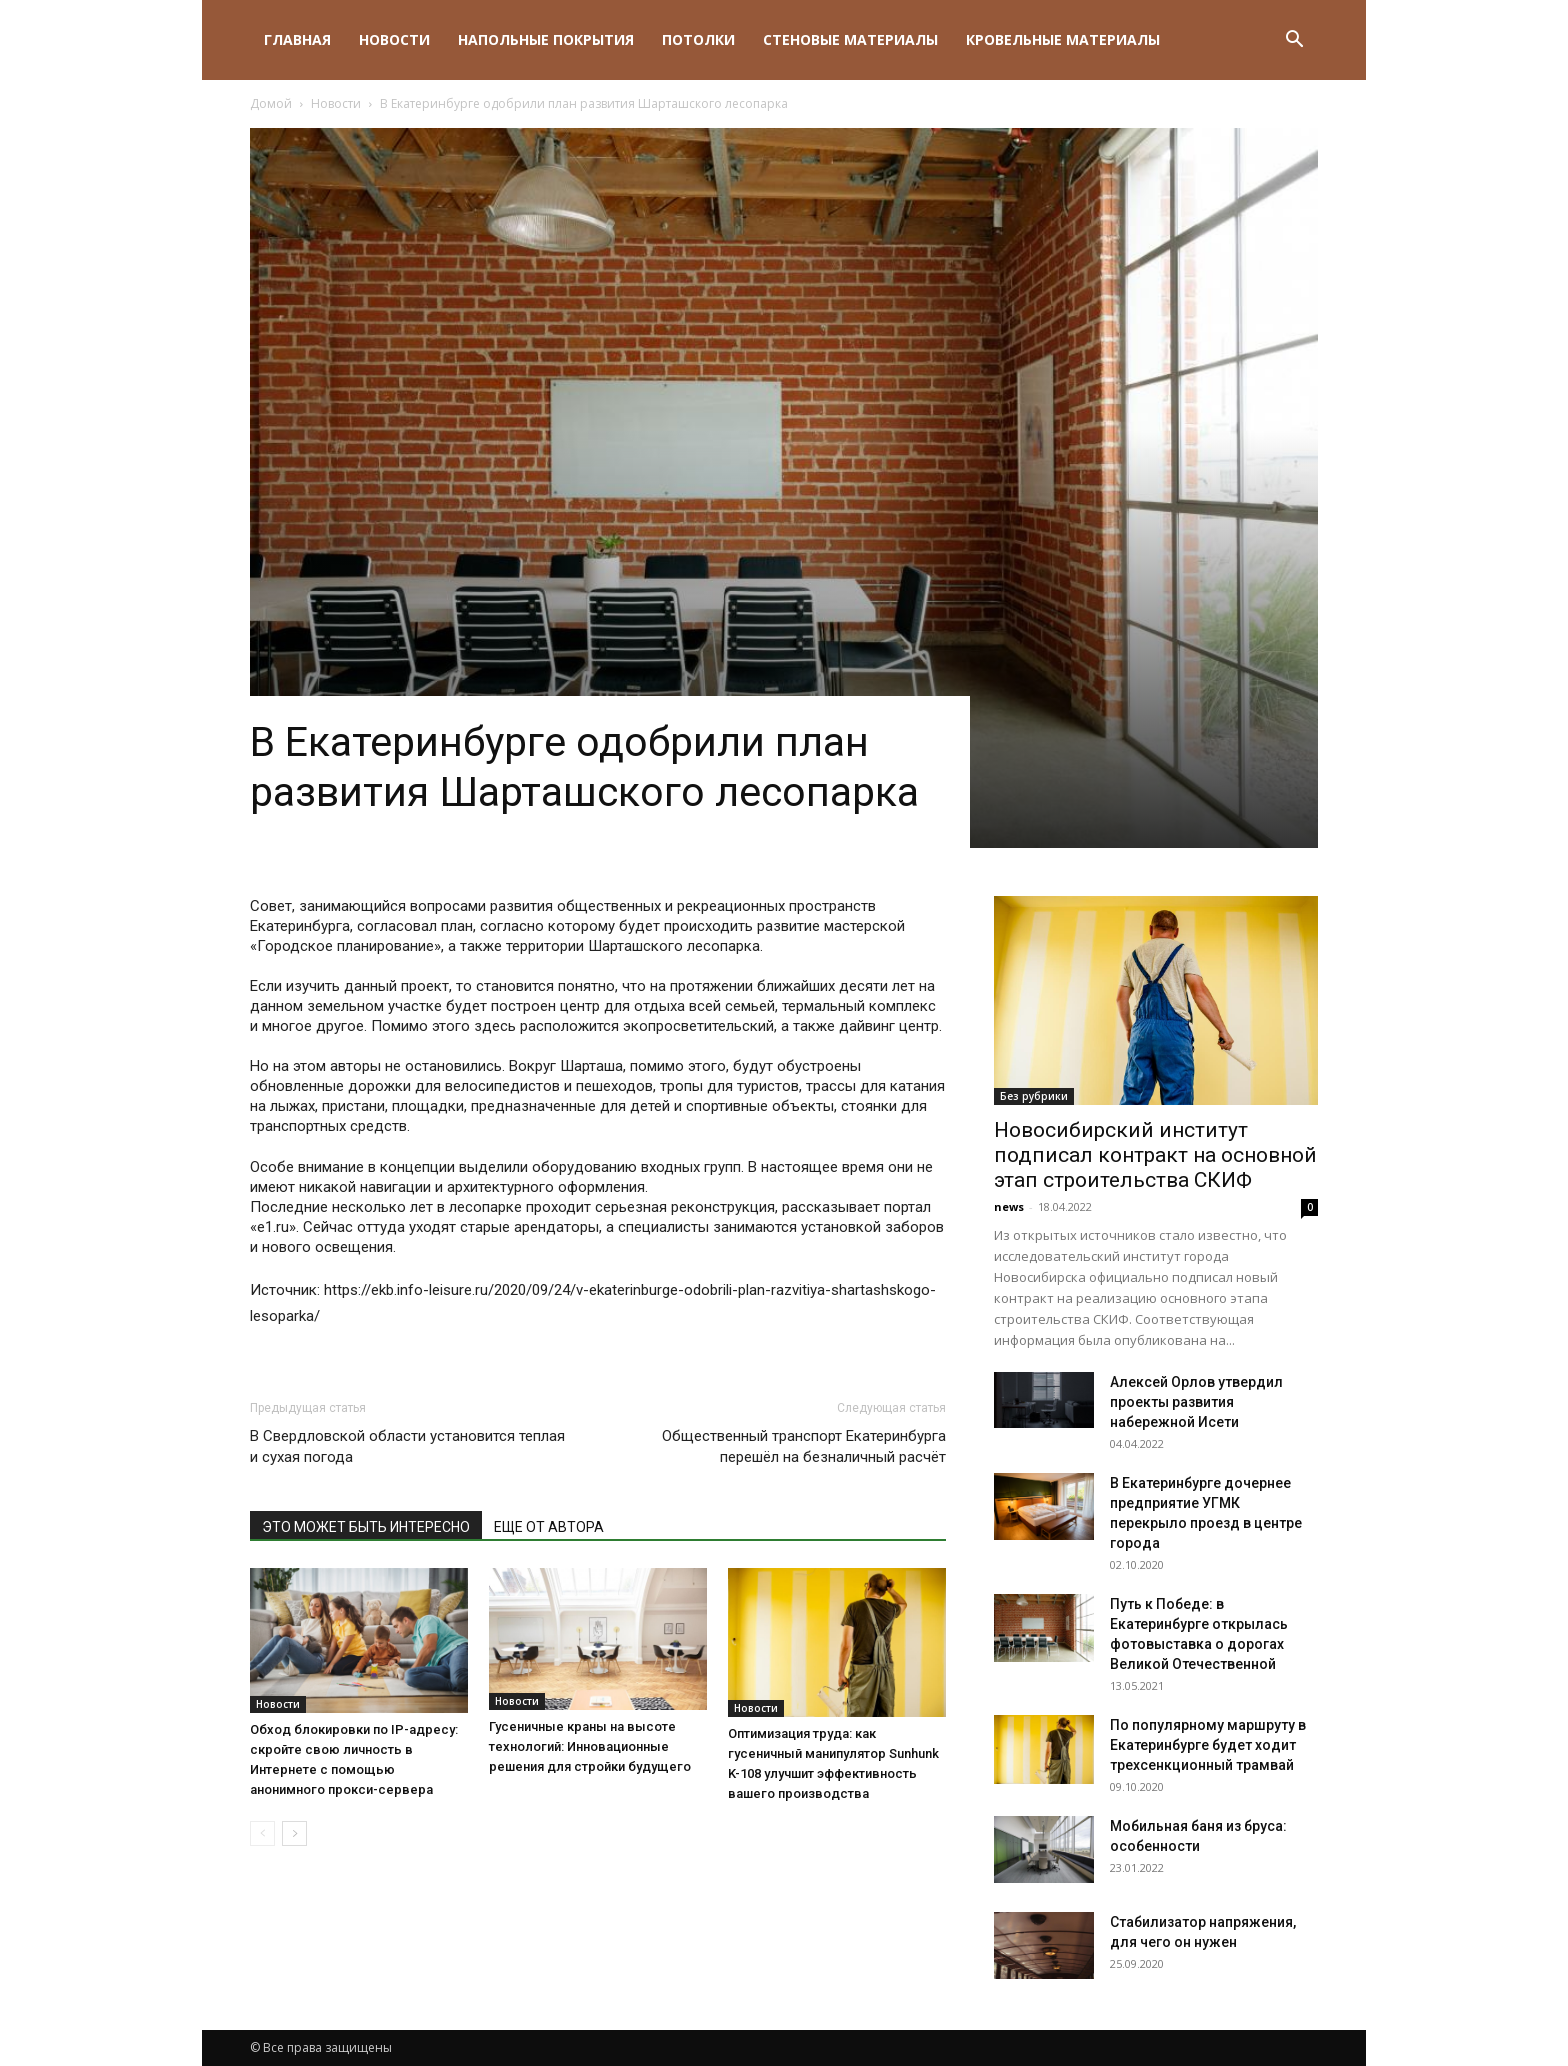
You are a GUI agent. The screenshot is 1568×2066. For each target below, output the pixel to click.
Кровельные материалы (1063, 39)
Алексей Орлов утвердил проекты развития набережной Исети (1196, 1402)
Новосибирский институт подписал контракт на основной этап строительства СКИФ (1155, 1155)
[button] (1294, 41)
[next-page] (294, 1833)
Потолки (698, 39)
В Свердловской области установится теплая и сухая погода (407, 1446)
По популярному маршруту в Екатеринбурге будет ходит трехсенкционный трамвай (1208, 1745)
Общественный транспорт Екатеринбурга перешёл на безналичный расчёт (804, 1446)
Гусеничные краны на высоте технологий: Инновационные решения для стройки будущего (590, 1746)
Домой (271, 103)
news (1009, 1206)
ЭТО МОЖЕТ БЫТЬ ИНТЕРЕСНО (366, 1527)
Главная (297, 39)
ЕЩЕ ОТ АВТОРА (549, 1527)
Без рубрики (1034, 1096)
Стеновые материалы (850, 39)
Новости (394, 39)
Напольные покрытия (546, 39)
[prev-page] (262, 1833)
